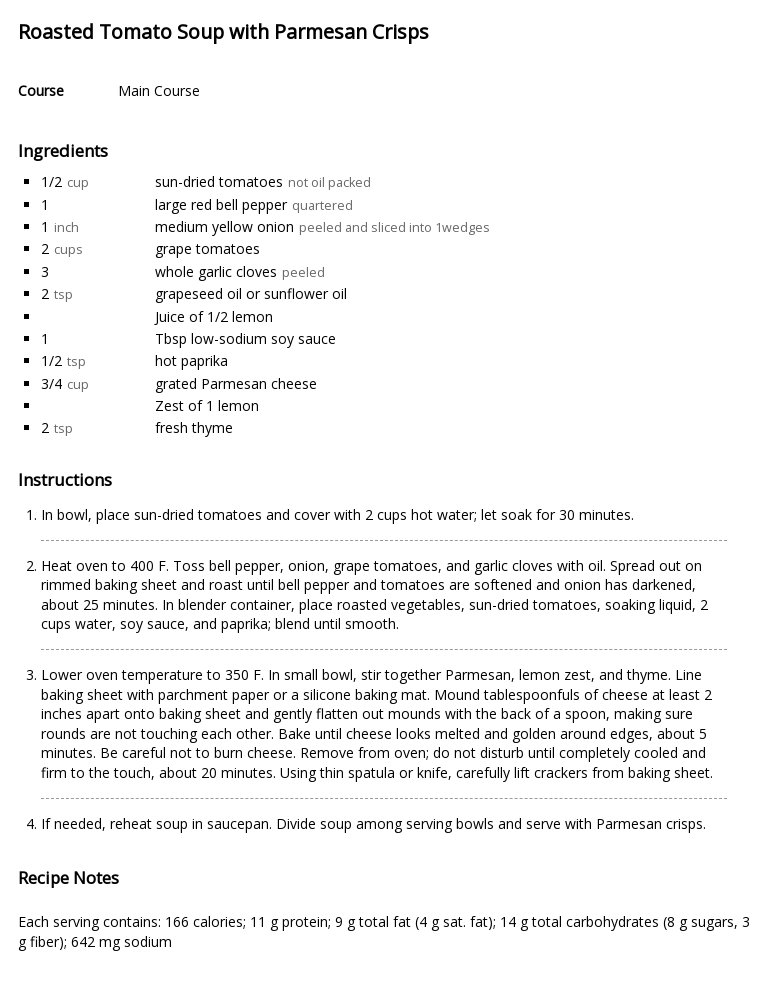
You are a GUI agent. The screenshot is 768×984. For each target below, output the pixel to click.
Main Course (159, 90)
